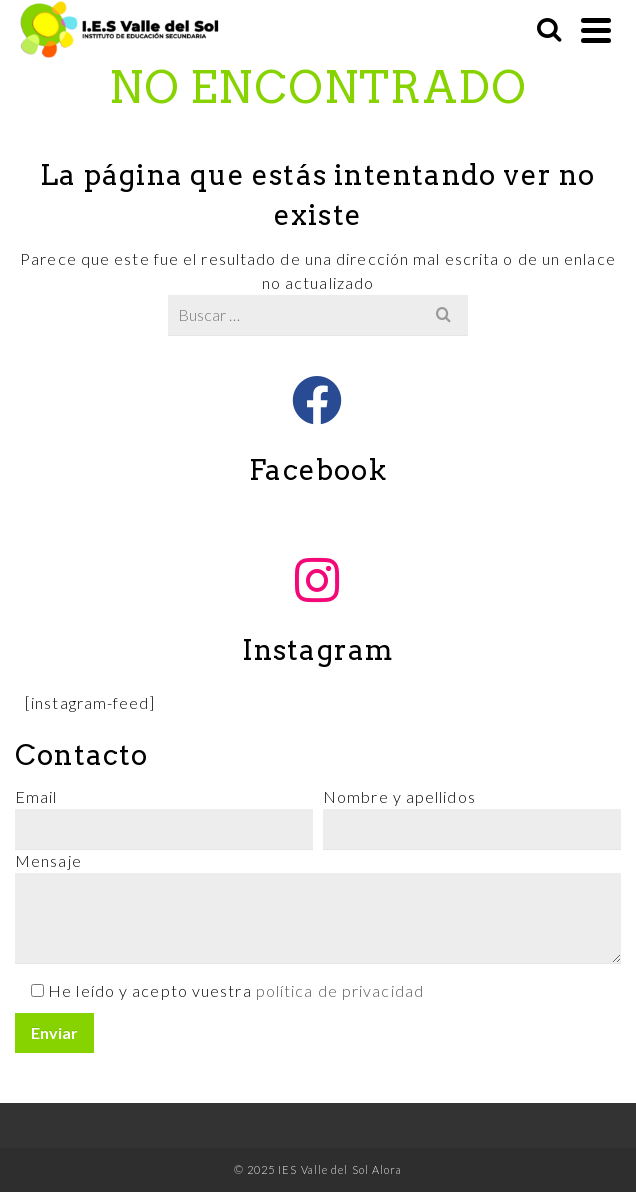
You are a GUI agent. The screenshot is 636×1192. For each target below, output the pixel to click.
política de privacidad (340, 990)
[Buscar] (549, 30)
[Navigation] (596, 30)
